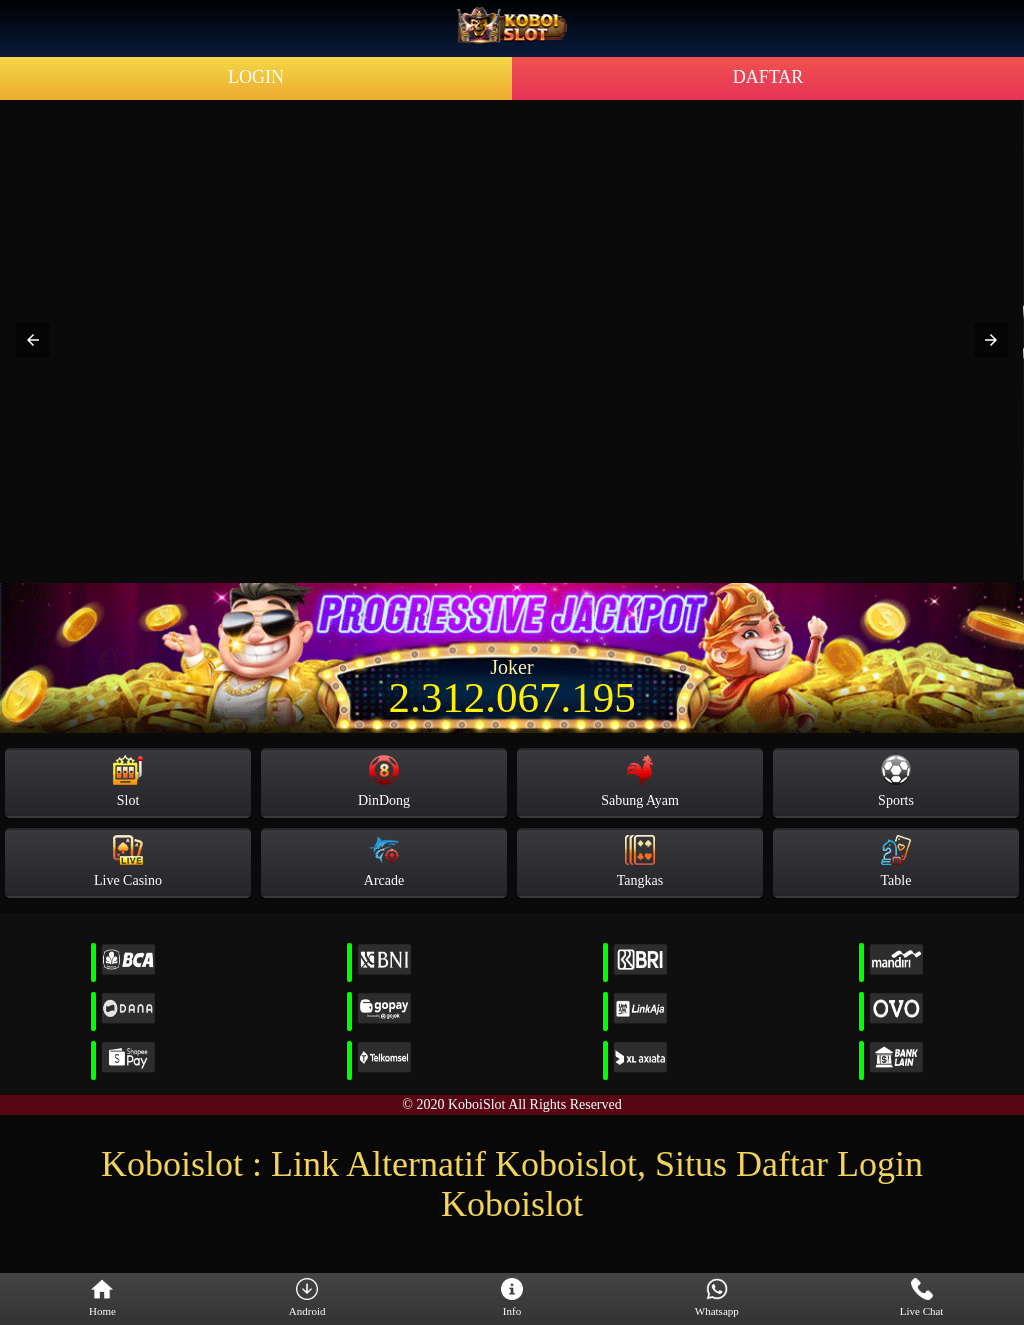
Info (512, 1298)
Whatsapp (717, 1298)
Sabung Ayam (640, 781)
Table (896, 861)
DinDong (384, 781)
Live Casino (128, 861)
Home (102, 1298)
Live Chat (922, 1298)
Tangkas (640, 861)
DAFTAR (768, 77)
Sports (896, 781)
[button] (33, 340)
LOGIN (256, 77)
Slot (128, 781)
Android (307, 1298)
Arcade (384, 861)
